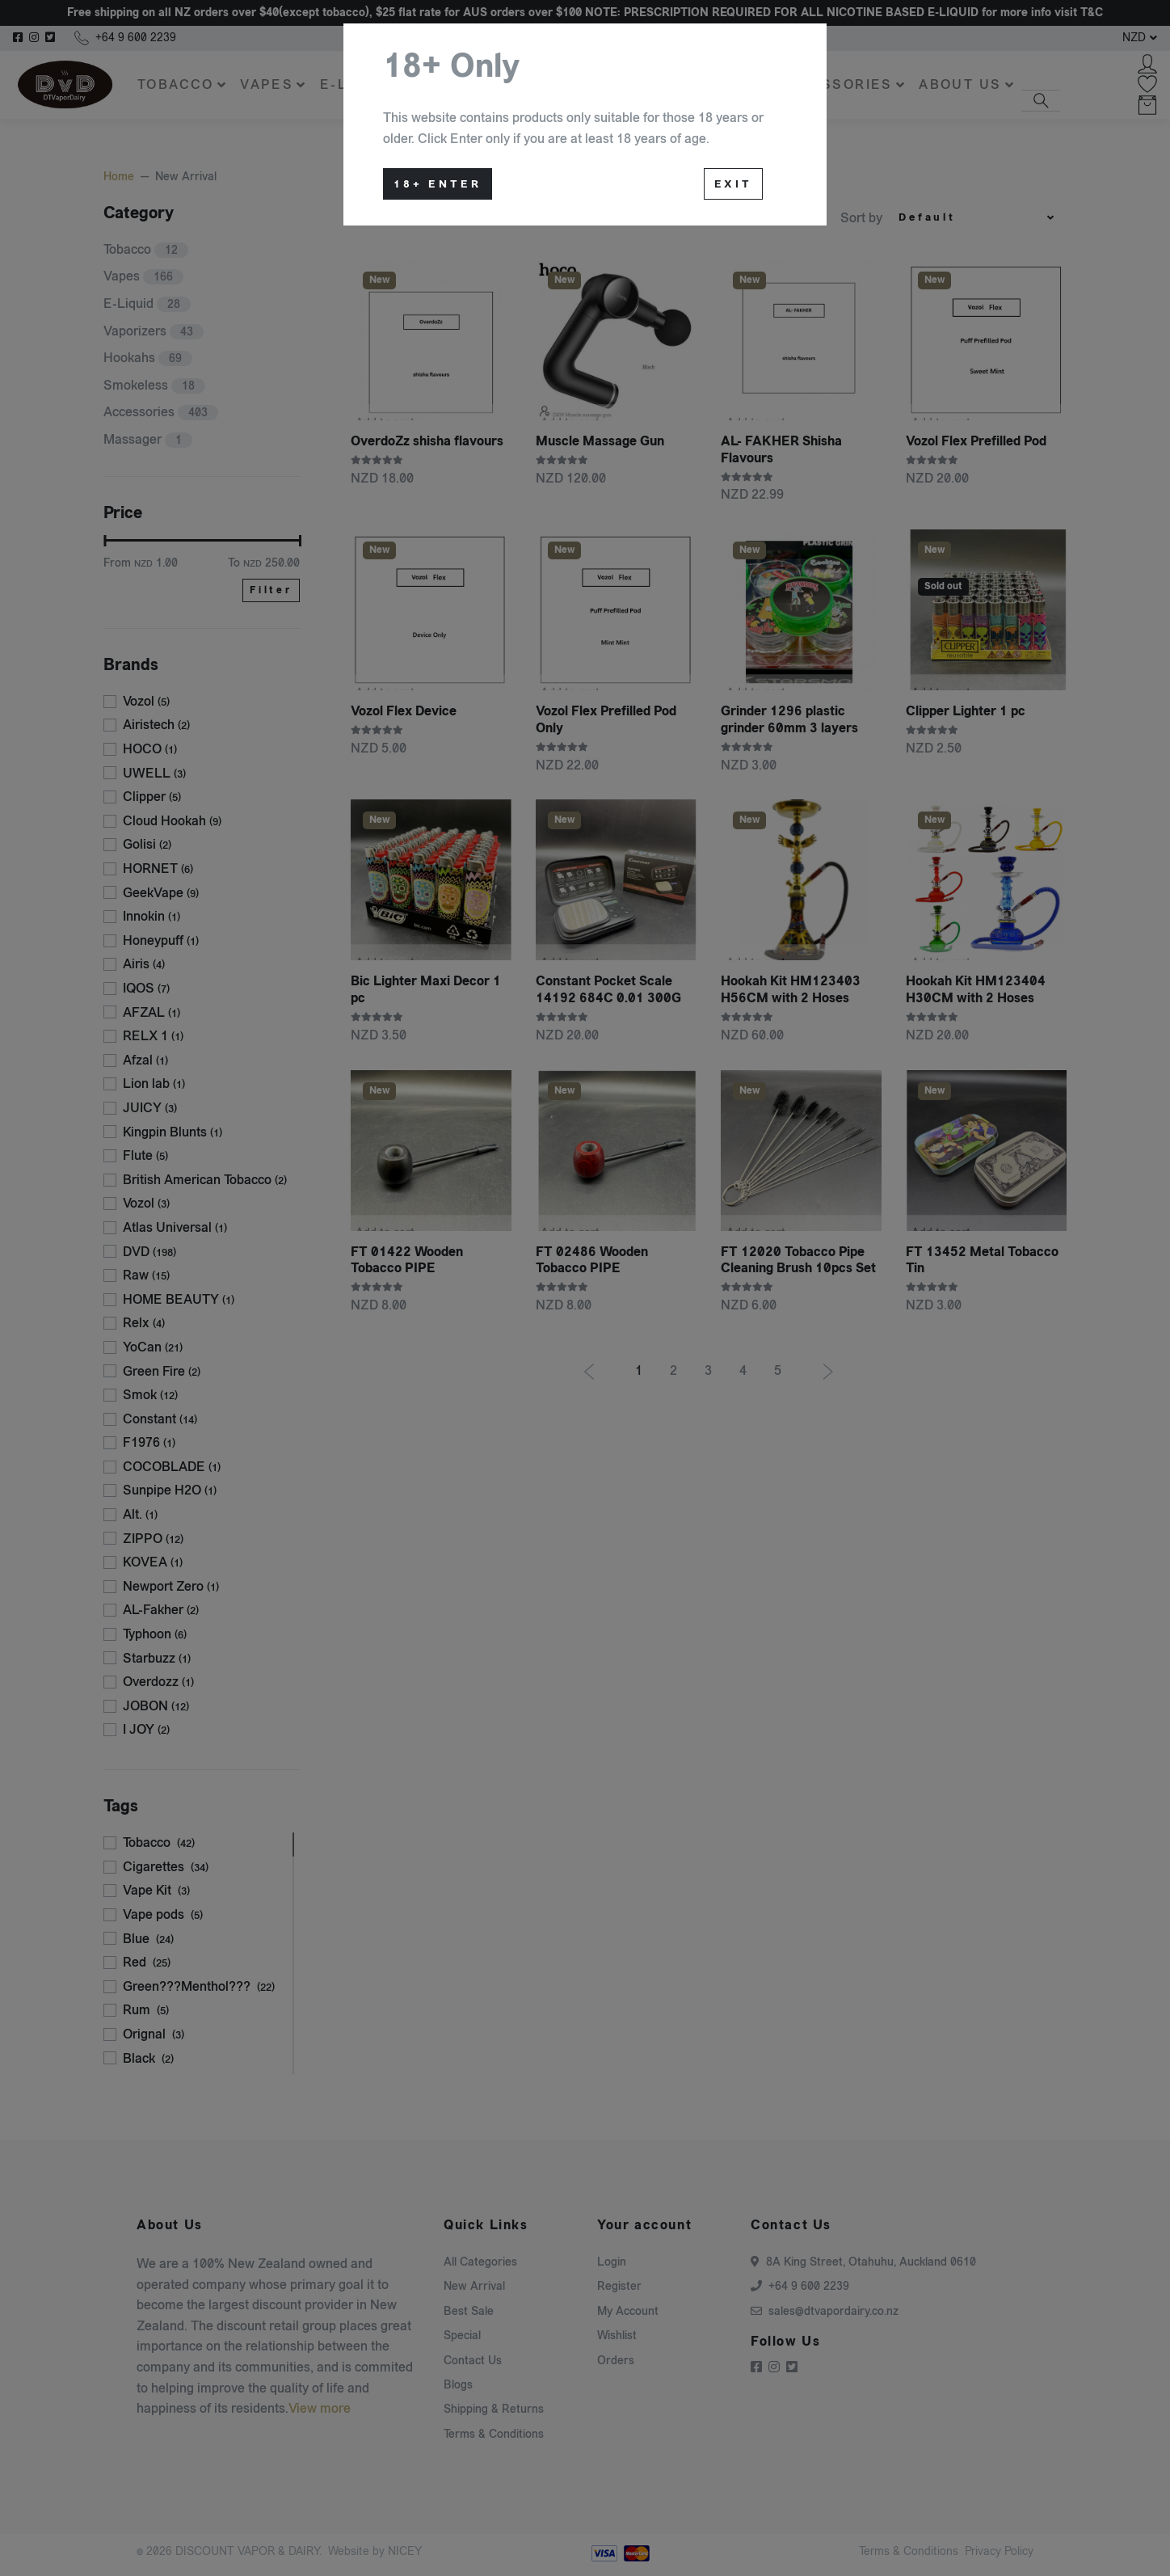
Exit (733, 184)
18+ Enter (438, 184)
